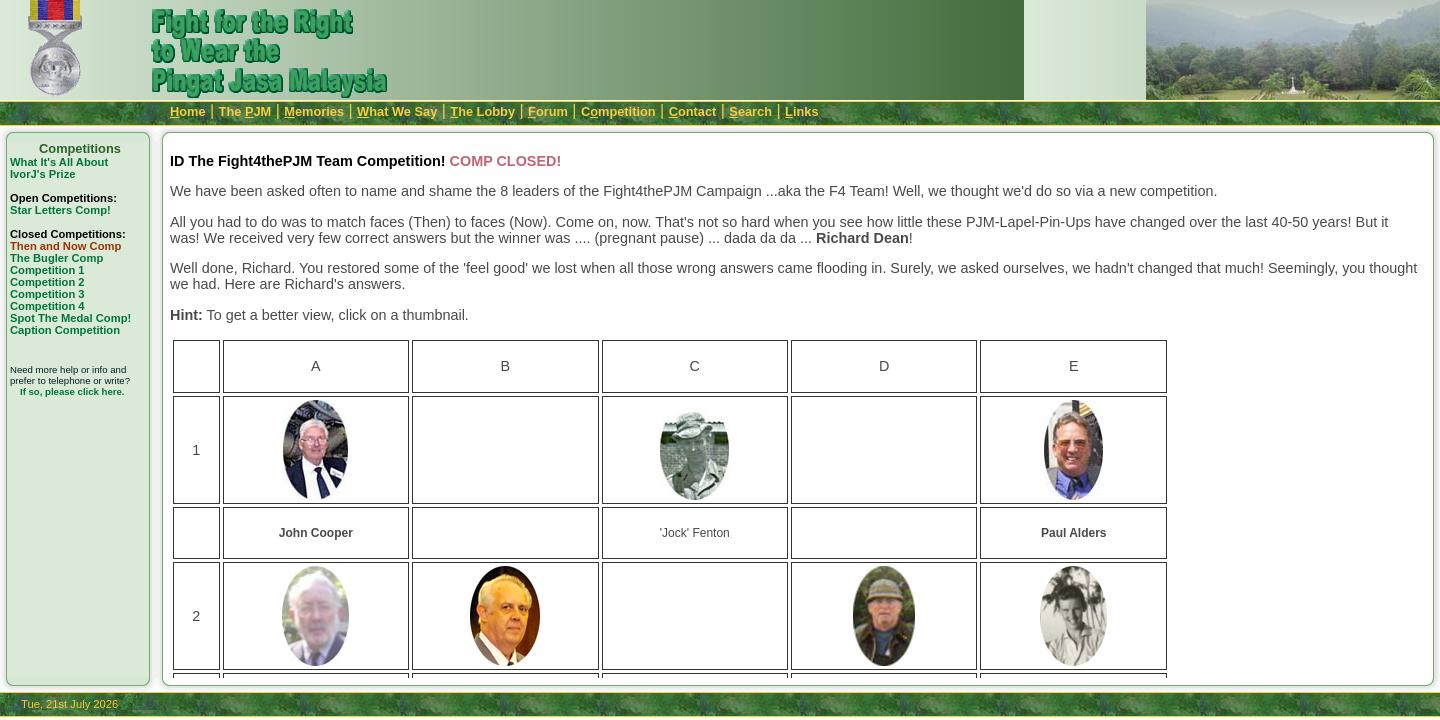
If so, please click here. (72, 391)
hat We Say (397, 111)
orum (548, 111)
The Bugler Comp (56, 258)
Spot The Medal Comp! (70, 318)
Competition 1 (47, 270)
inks (801, 111)
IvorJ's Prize (42, 174)
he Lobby (482, 111)
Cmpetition (618, 111)
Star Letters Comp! (60, 210)
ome (188, 111)
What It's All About (59, 162)
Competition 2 (47, 282)
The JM (245, 111)
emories (314, 111)
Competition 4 (47, 306)
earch (750, 111)
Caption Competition (65, 330)
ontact (693, 111)
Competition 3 (47, 294)
